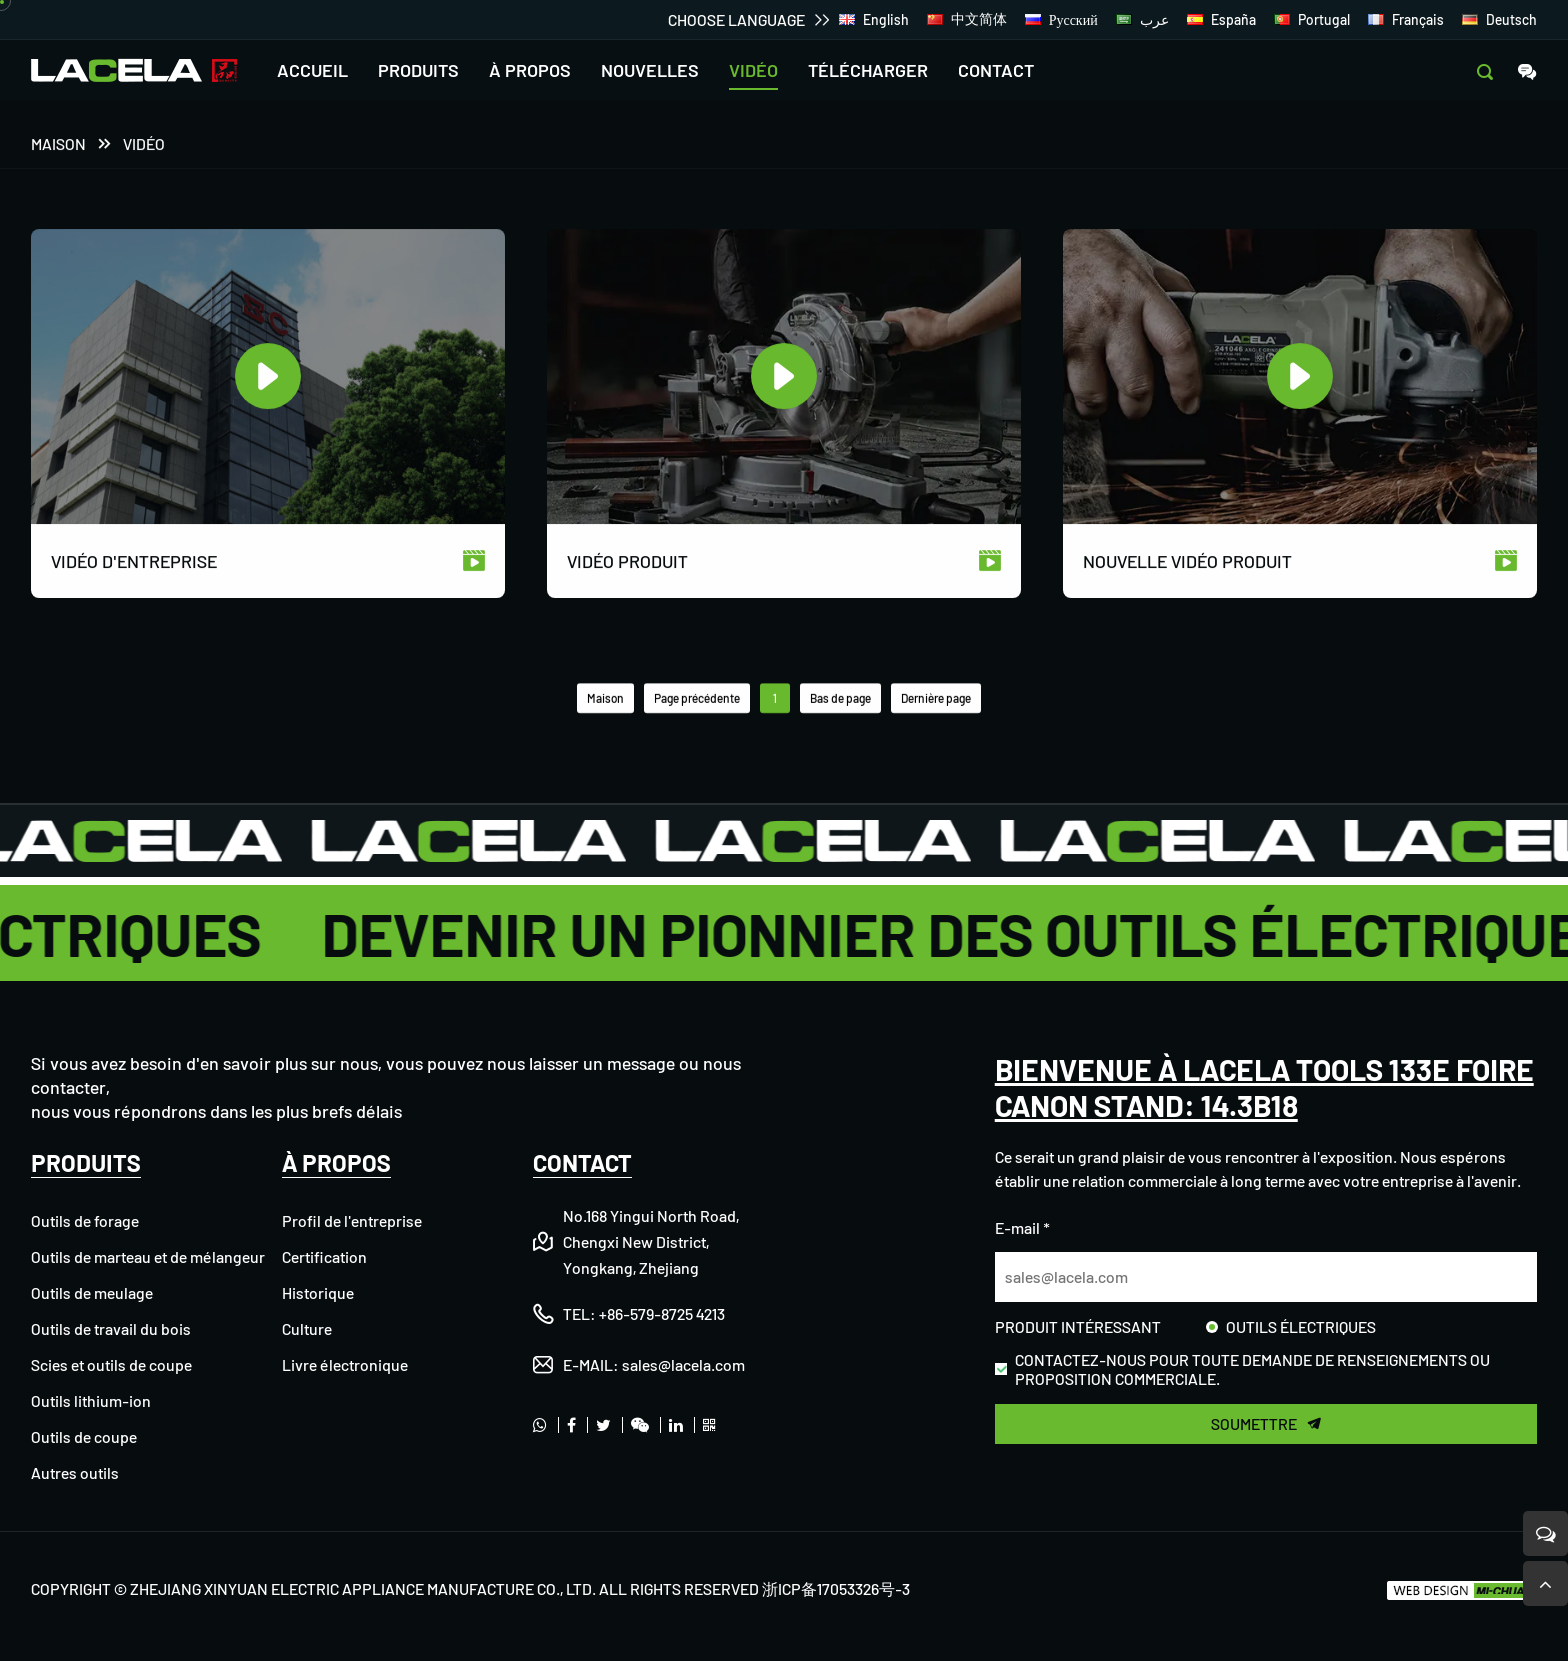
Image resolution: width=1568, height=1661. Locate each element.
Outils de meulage (92, 1292)
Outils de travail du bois (111, 1328)
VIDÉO (753, 70)
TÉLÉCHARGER (868, 70)
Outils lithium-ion (91, 1400)
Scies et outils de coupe (111, 1364)
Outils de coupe (84, 1436)
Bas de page (840, 700)
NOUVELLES (650, 70)
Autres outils (75, 1472)
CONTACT (996, 70)
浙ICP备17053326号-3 (836, 1588)
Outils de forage (85, 1220)
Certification (324, 1256)
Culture (307, 1328)
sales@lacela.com (683, 1364)
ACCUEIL (312, 70)
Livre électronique (345, 1364)
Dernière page (936, 700)
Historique (318, 1292)
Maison (58, 145)
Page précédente (697, 700)
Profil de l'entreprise (352, 1220)
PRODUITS (418, 70)
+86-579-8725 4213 (662, 1313)
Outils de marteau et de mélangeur (148, 1256)
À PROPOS (530, 70)
